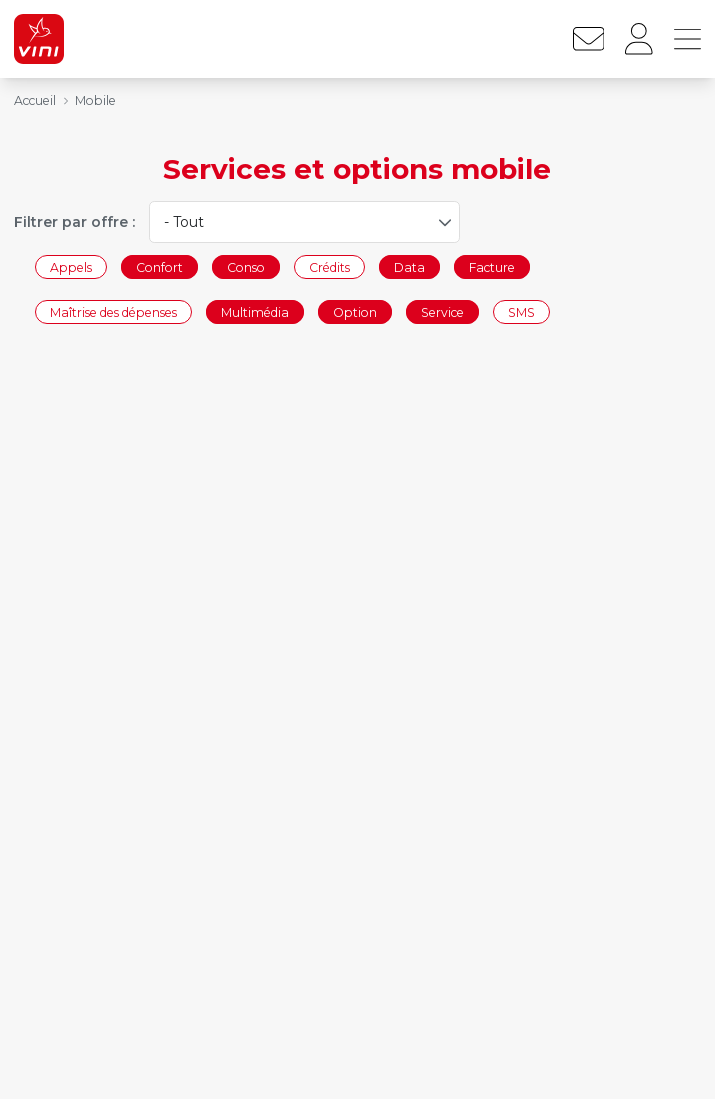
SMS (521, 312)
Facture (492, 266)
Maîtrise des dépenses (113, 312)
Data (409, 266)
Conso (246, 266)
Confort (159, 266)
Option (355, 312)
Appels (71, 266)
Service (442, 312)
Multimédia (255, 312)
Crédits (329, 266)
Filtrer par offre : (74, 222)
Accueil (35, 100)
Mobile (95, 100)
